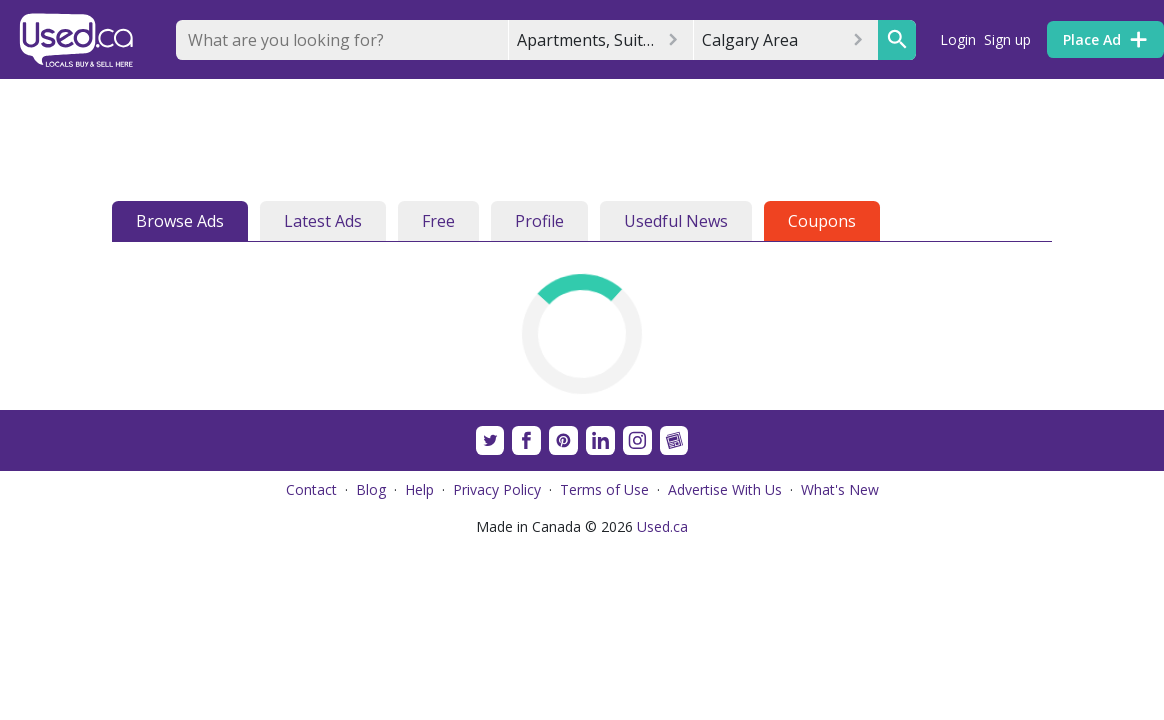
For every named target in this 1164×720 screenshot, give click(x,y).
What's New (840, 489)
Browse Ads (180, 221)
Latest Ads (323, 221)
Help (419, 489)
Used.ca (662, 526)
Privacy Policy (497, 489)
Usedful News (676, 221)
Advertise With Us (725, 489)
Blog (371, 489)
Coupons (822, 221)
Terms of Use (604, 489)
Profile (539, 221)
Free (438, 221)
